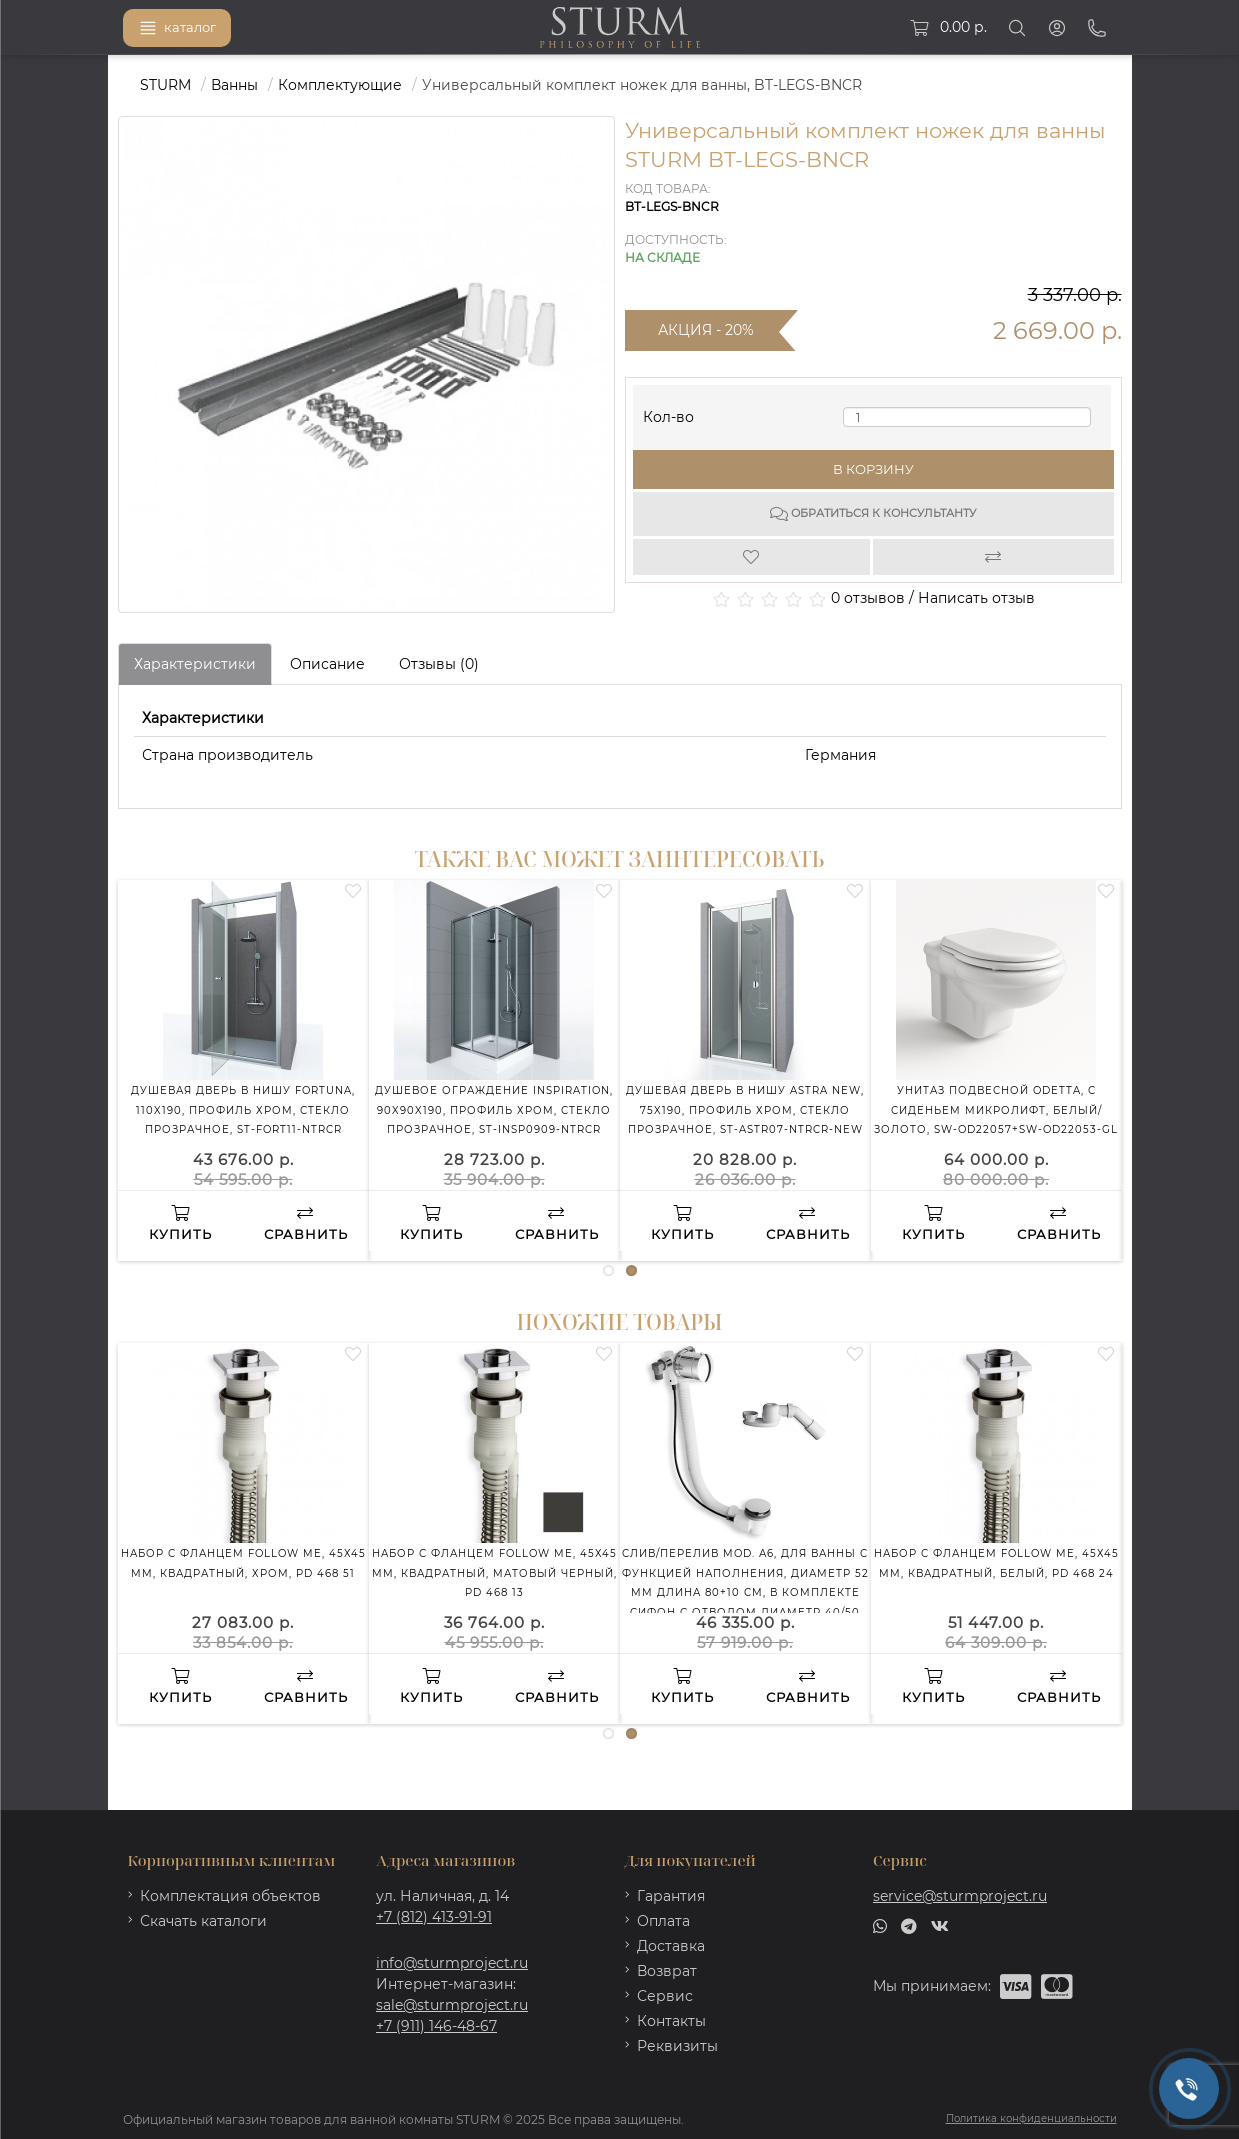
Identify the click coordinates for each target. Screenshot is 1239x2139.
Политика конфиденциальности (1031, 2118)
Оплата (663, 1921)
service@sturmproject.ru (960, 1896)
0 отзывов (868, 598)
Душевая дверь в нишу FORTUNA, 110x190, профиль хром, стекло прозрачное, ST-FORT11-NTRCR (243, 1110)
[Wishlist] (753, 557)
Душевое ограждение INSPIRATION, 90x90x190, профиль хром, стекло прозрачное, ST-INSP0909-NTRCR (494, 1110)
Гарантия (671, 1896)
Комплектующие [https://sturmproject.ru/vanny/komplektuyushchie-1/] (340, 85)
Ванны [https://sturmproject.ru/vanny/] (234, 85)
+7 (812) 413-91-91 (434, 1917)
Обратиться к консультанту (873, 514)
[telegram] (909, 1925)
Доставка (671, 1946)
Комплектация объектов (230, 1896)
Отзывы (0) (439, 664)
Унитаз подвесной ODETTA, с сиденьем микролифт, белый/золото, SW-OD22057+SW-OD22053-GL (996, 1110)
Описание (327, 664)
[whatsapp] (880, 1925)
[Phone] (1097, 28)
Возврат (667, 1971)
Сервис (665, 1996)
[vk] (940, 1925)
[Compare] (993, 557)
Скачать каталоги (203, 1921)
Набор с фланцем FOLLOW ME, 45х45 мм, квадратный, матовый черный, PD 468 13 (494, 1573)
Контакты (671, 2021)
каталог (177, 28)
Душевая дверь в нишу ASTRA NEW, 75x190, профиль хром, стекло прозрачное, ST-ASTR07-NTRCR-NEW (745, 1110)
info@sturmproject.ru (452, 1963)
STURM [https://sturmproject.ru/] (165, 85)
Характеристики (195, 664)
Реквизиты (677, 2046)
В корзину (873, 469)
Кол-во (668, 412)
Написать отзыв (976, 598)
